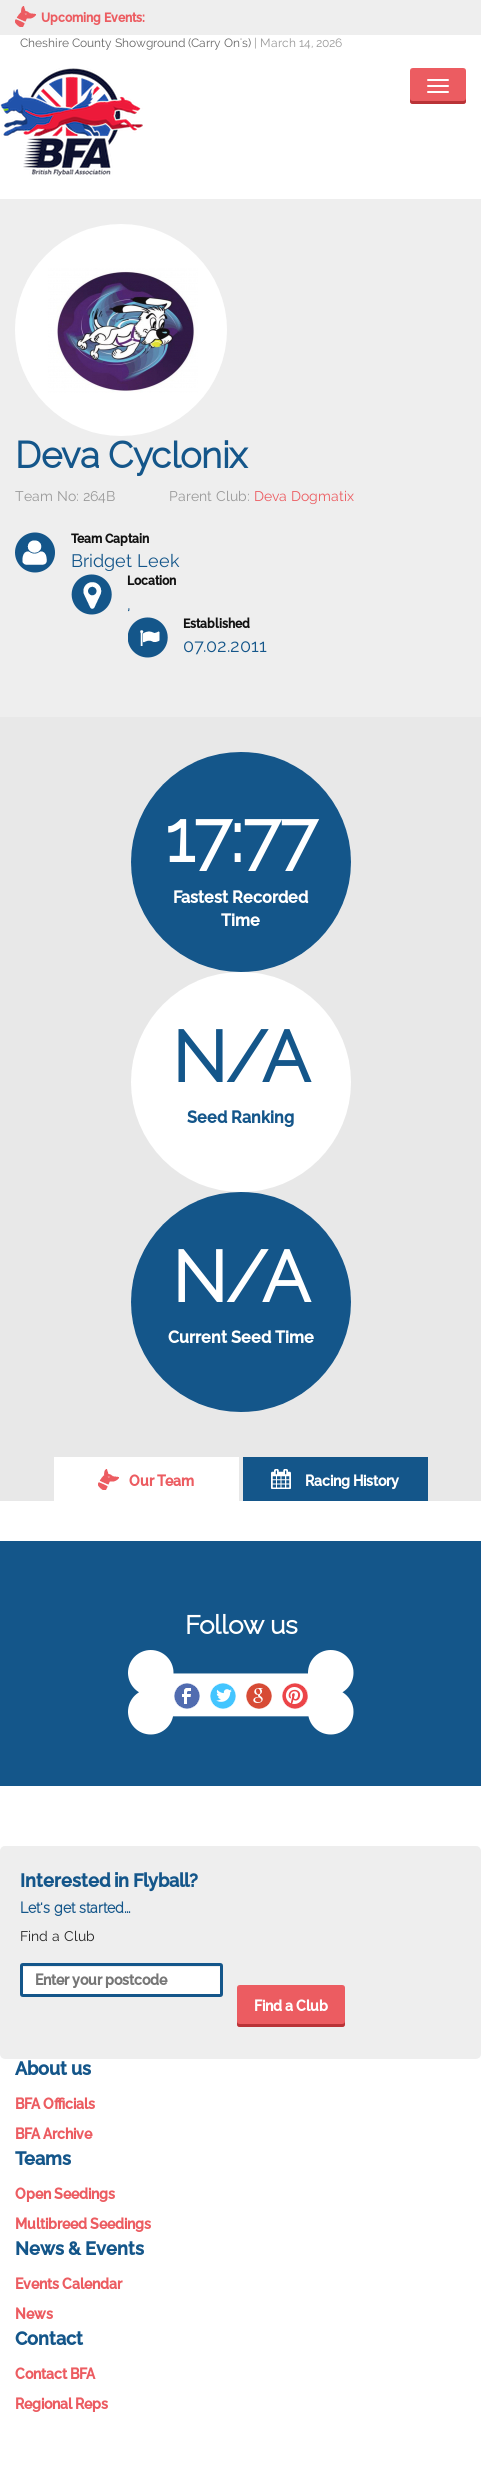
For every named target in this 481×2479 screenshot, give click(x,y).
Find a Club (291, 2006)
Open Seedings (65, 2194)
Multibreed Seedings (83, 2224)
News (34, 2314)
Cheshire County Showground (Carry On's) (135, 43)
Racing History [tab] (335, 1479)
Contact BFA (55, 2374)
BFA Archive (53, 2134)
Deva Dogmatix (304, 496)
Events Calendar (68, 2284)
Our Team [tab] (146, 1479)
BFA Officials (55, 2104)
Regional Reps (61, 2404)
